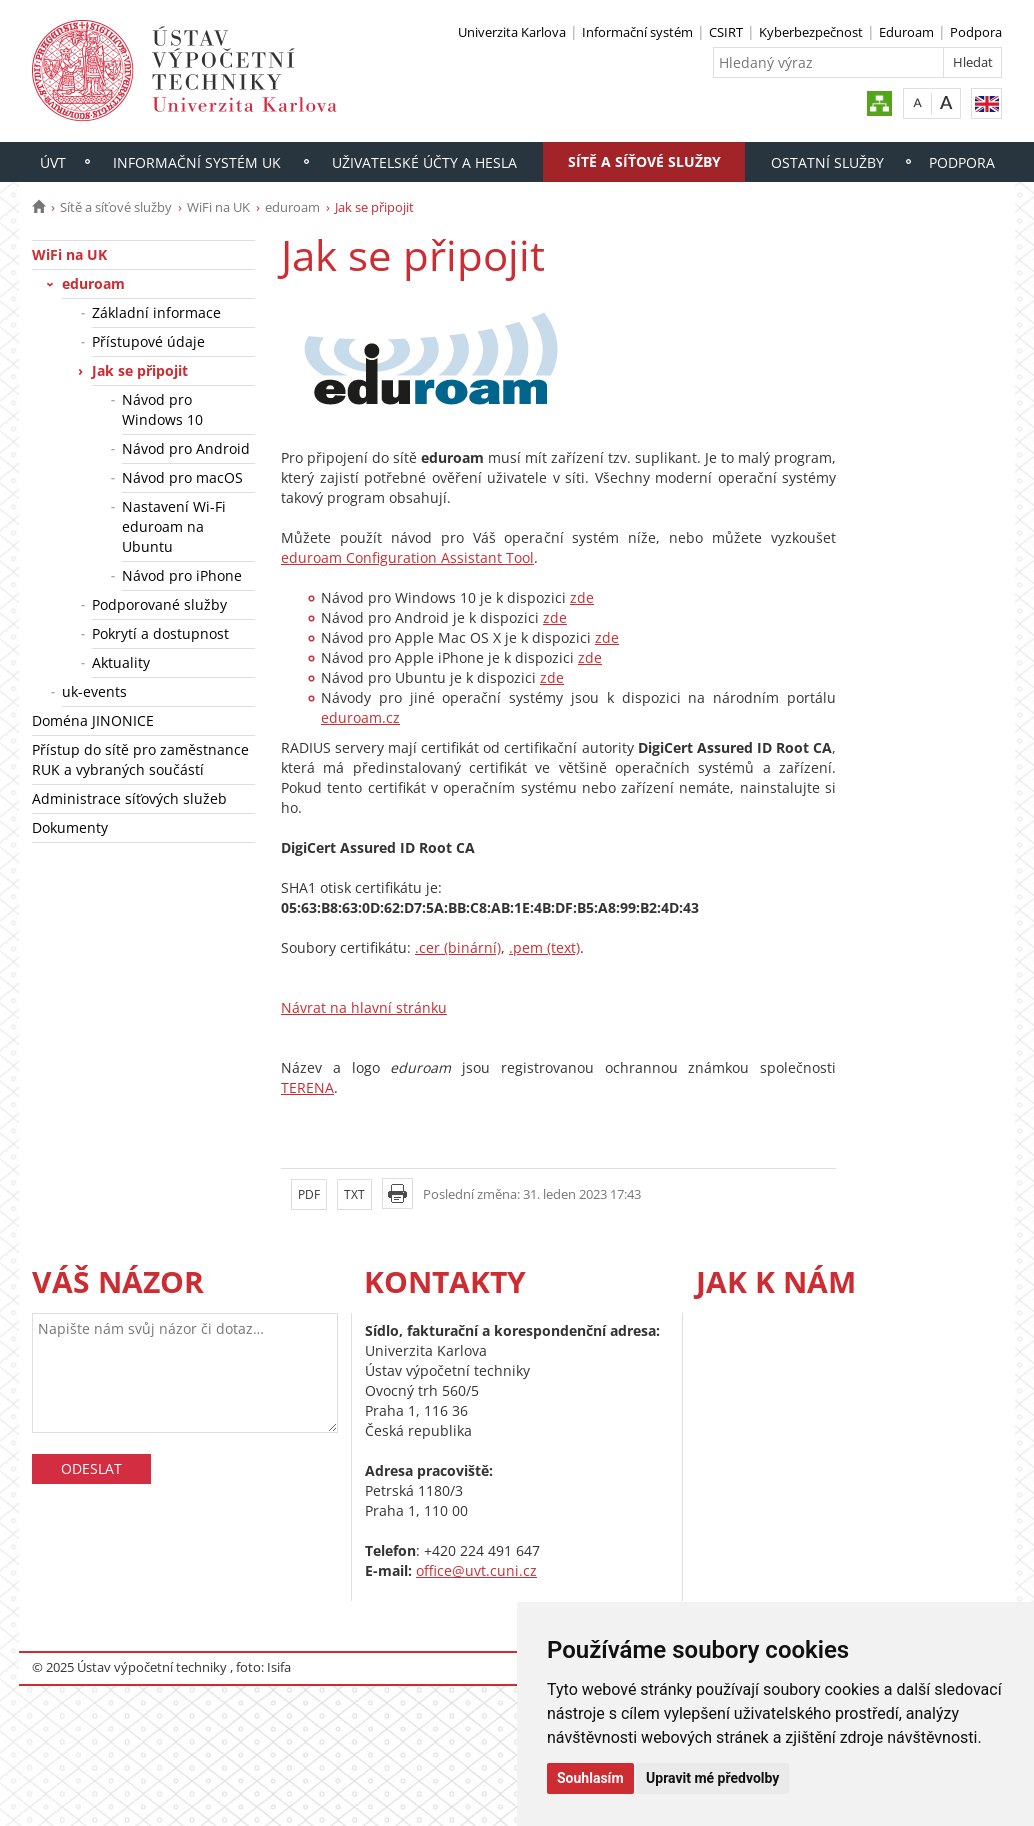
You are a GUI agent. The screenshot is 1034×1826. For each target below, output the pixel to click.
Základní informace (156, 312)
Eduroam (906, 32)
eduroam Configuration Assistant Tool (407, 557)
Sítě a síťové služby (644, 161)
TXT (354, 1194)
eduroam (292, 207)
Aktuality (121, 662)
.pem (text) (544, 947)
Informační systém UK (197, 162)
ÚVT (53, 162)
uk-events (94, 691)
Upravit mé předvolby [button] (712, 1778)
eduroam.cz (360, 717)
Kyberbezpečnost (811, 32)
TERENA (307, 1087)
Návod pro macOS (182, 477)
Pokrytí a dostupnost (160, 633)
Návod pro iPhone (182, 575)
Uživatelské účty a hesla (424, 162)
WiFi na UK (218, 207)
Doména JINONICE (93, 720)
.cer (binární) (458, 947)
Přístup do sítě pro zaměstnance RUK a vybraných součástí (140, 759)
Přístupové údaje (148, 341)
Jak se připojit (140, 370)
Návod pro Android (186, 448)
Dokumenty (70, 827)
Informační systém (637, 32)
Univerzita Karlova (512, 32)
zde (582, 597)
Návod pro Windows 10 (162, 409)
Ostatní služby (827, 162)
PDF (309, 1194)
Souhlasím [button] (590, 1778)
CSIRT (726, 32)
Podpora (976, 32)
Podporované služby (159, 604)
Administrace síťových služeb (129, 798)
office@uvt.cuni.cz (476, 1570)
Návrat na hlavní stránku (364, 1007)
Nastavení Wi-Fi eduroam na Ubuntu (174, 526)
